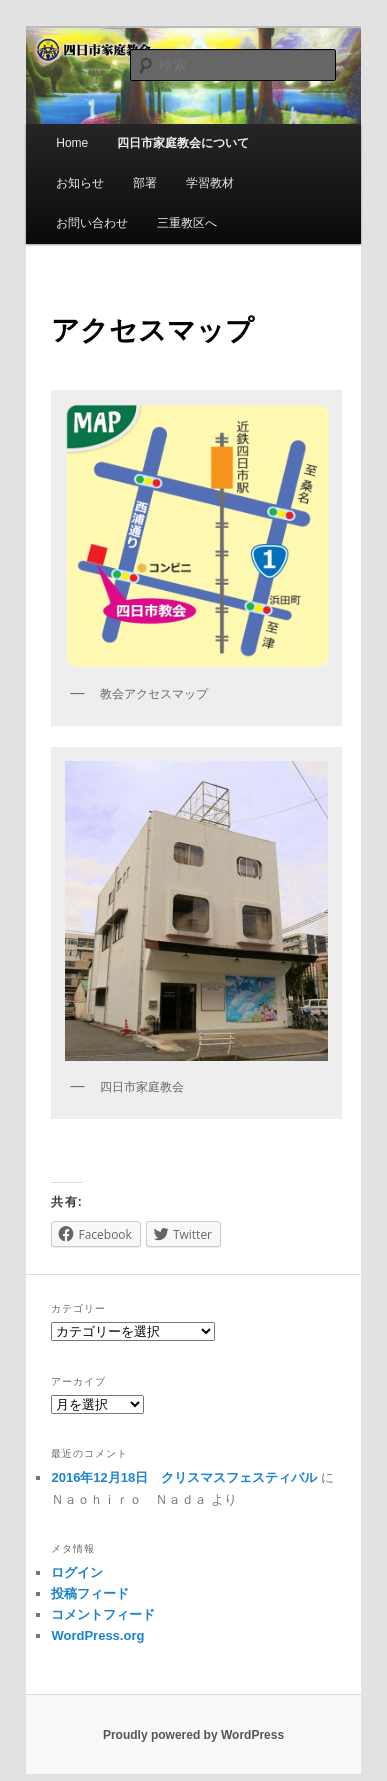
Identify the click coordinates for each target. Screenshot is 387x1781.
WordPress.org (97, 1635)
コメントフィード (103, 1614)
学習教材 (210, 183)
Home (72, 143)
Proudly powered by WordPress (193, 1735)
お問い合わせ (92, 223)
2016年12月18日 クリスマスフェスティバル (184, 1477)
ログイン (77, 1572)
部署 (145, 183)
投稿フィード (90, 1593)
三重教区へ (187, 223)
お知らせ (80, 183)
